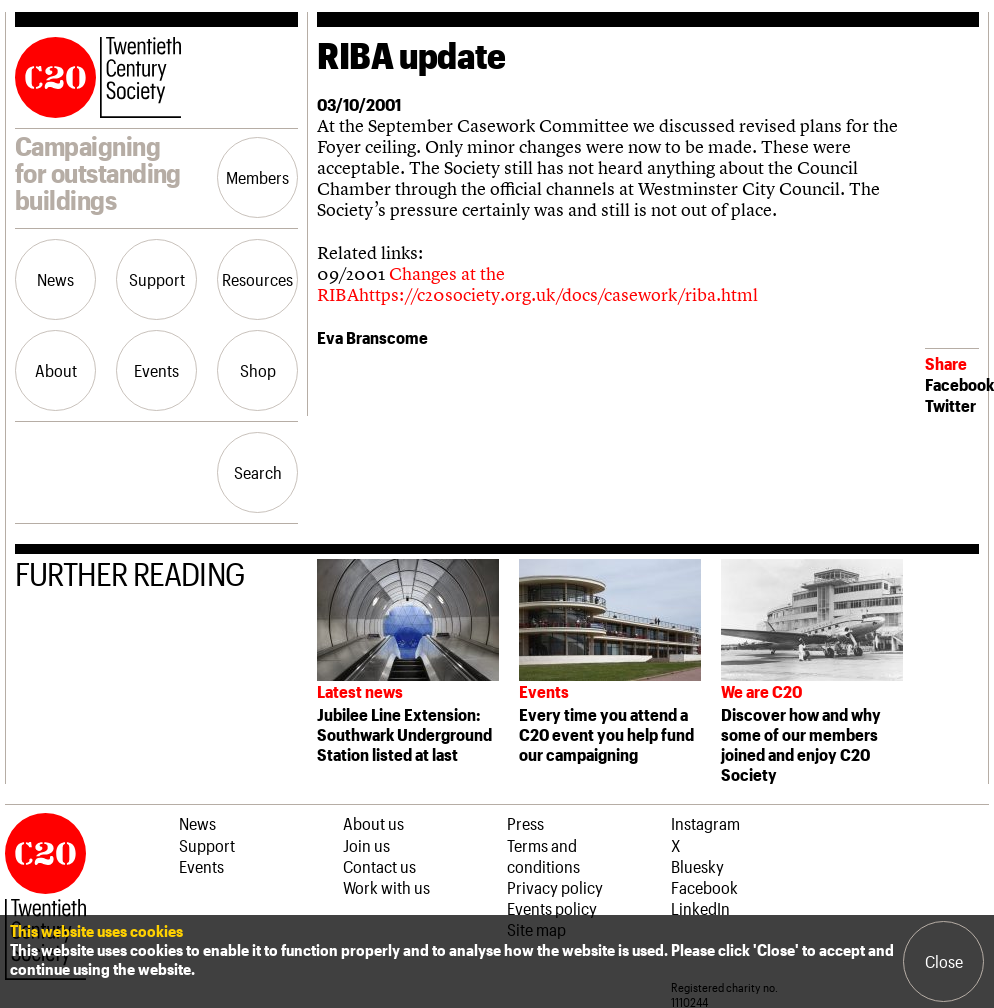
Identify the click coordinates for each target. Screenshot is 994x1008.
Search (258, 472)
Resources (257, 279)
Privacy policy (555, 887)
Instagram (705, 823)
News (55, 279)
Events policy (552, 908)
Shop (258, 370)
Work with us (386, 887)
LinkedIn (700, 908)
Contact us (379, 866)
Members (257, 177)
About (56, 370)
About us (373, 823)
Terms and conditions (543, 855)
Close (944, 961)
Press (525, 823)
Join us (366, 845)
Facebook (959, 384)
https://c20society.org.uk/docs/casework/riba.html (558, 294)
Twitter (950, 405)
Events (156, 370)
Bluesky (697, 866)
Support (157, 279)
